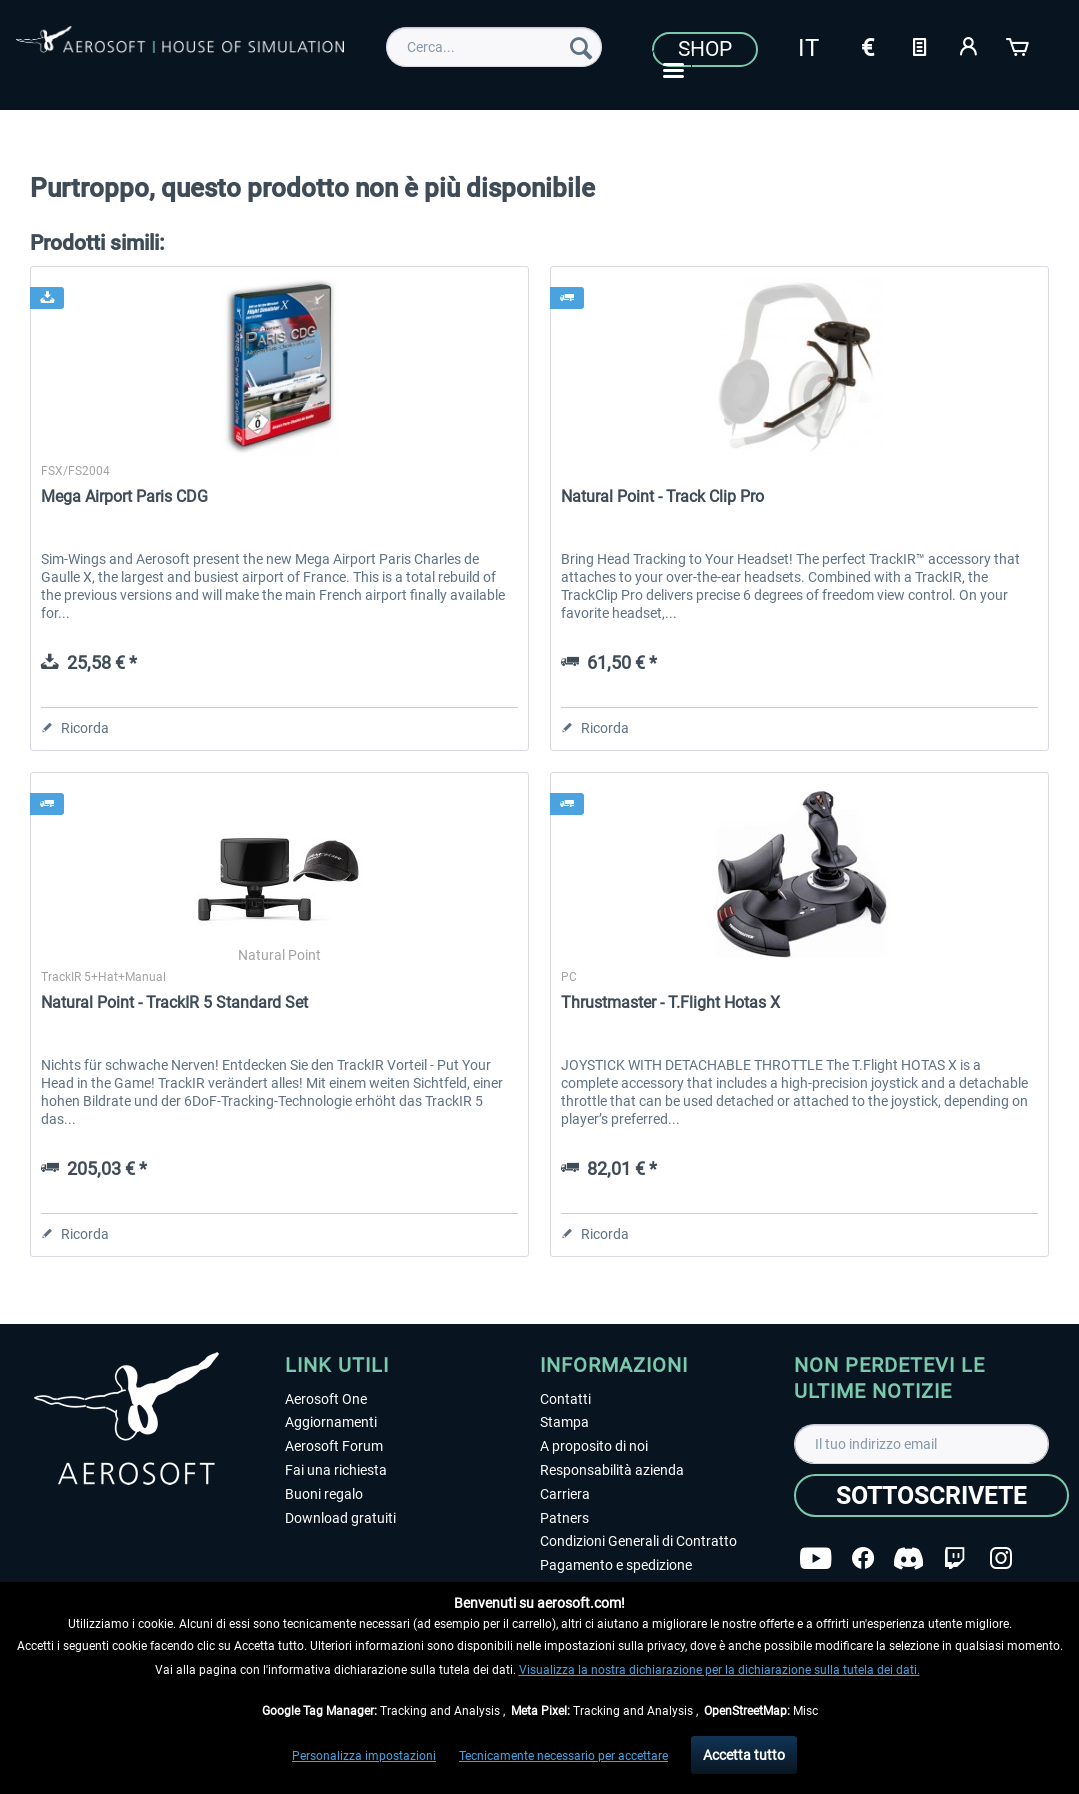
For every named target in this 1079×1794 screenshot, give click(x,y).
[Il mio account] (969, 45)
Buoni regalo (324, 1494)
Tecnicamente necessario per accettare (563, 1756)
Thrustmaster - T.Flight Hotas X (670, 1002)
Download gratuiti (340, 1518)
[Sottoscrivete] (931, 1495)
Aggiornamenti (331, 1422)
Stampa (564, 1422)
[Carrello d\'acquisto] (1019, 45)
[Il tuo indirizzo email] (921, 1444)
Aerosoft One (326, 1399)
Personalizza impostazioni (364, 1756)
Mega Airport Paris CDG (124, 496)
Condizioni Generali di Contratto (638, 1541)
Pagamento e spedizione (616, 1565)
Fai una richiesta (336, 1470)
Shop (705, 49)
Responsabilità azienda (612, 1470)
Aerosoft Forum (334, 1446)
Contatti (565, 1399)
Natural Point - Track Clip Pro (662, 496)
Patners (564, 1518)
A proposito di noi (594, 1446)
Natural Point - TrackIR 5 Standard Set (174, 1002)
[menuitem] (494, 47)
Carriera (565, 1494)
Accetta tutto (744, 1755)
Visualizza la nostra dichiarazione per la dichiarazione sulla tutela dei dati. (719, 1670)
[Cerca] (581, 47)
